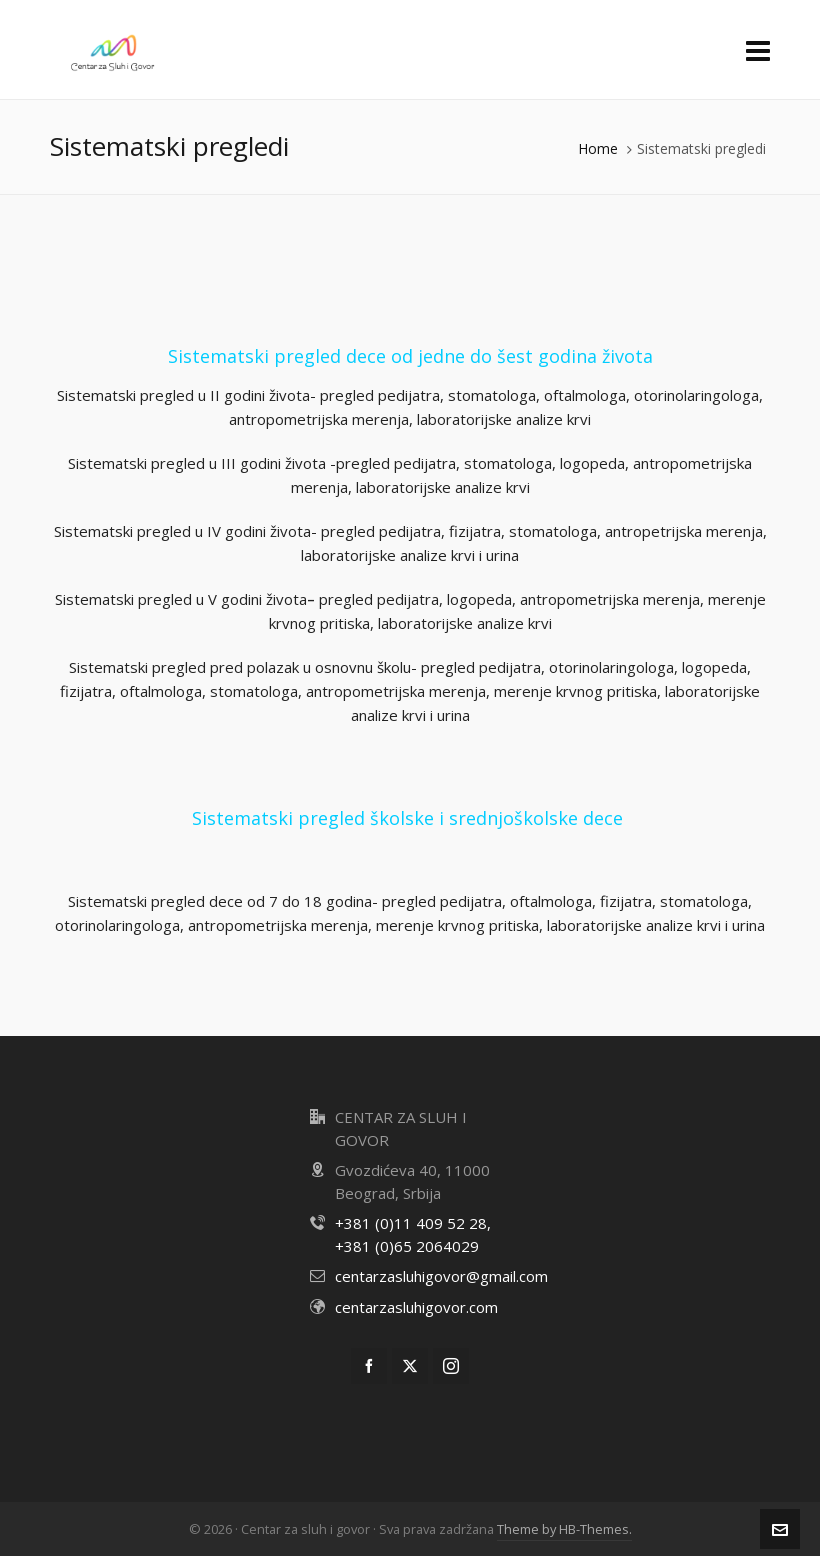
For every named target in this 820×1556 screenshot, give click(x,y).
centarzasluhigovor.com (416, 1307)
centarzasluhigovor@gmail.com (441, 1276)
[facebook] (369, 1366)
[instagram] (451, 1366)
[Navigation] (758, 50)
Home (598, 148)
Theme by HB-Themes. (564, 1529)
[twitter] (410, 1366)
